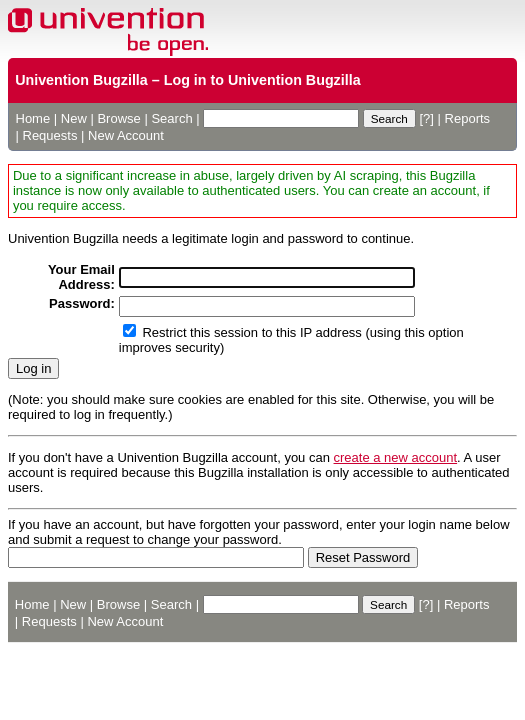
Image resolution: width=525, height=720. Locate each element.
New (74, 118)
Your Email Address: (81, 277)
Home (33, 118)
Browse (118, 118)
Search (171, 118)
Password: (82, 303)
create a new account (396, 457)
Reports (468, 118)
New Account (126, 135)
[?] (426, 118)
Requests (50, 135)
